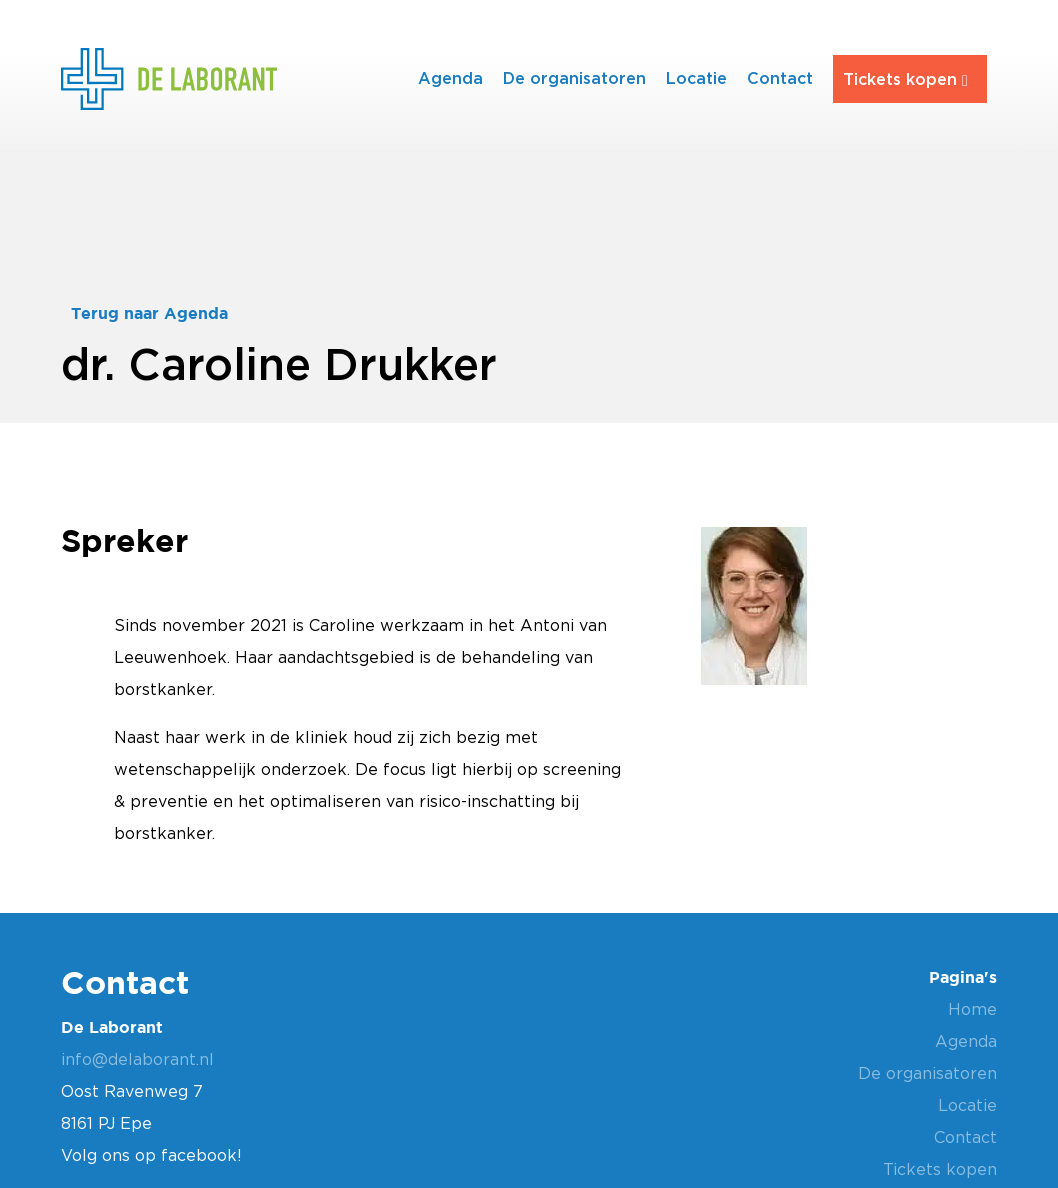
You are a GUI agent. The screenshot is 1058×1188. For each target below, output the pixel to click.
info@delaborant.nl (137, 1059)
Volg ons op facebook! (151, 1155)
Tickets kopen (900, 79)
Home (972, 1009)
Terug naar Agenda (149, 313)
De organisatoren (574, 78)
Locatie (696, 78)
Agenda (450, 78)
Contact (780, 78)
